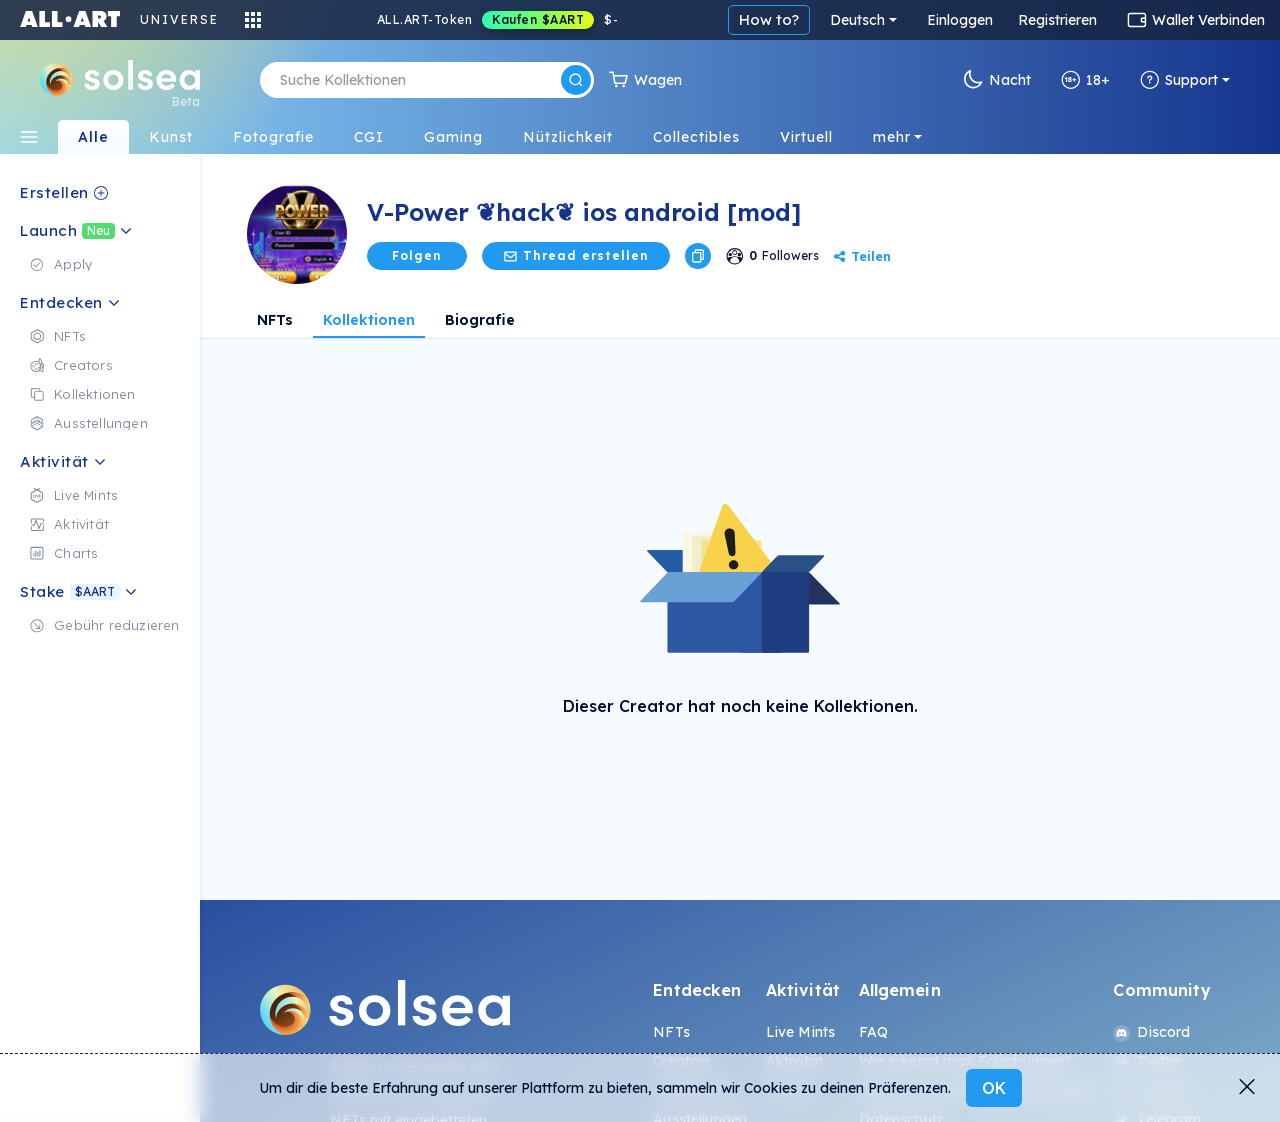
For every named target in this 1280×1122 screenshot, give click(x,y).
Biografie (480, 320)
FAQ (873, 1032)
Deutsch (857, 20)
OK (994, 1088)
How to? (769, 19)
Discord (1151, 1032)
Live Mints (800, 1032)
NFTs (275, 320)
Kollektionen (369, 320)
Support (1179, 80)
